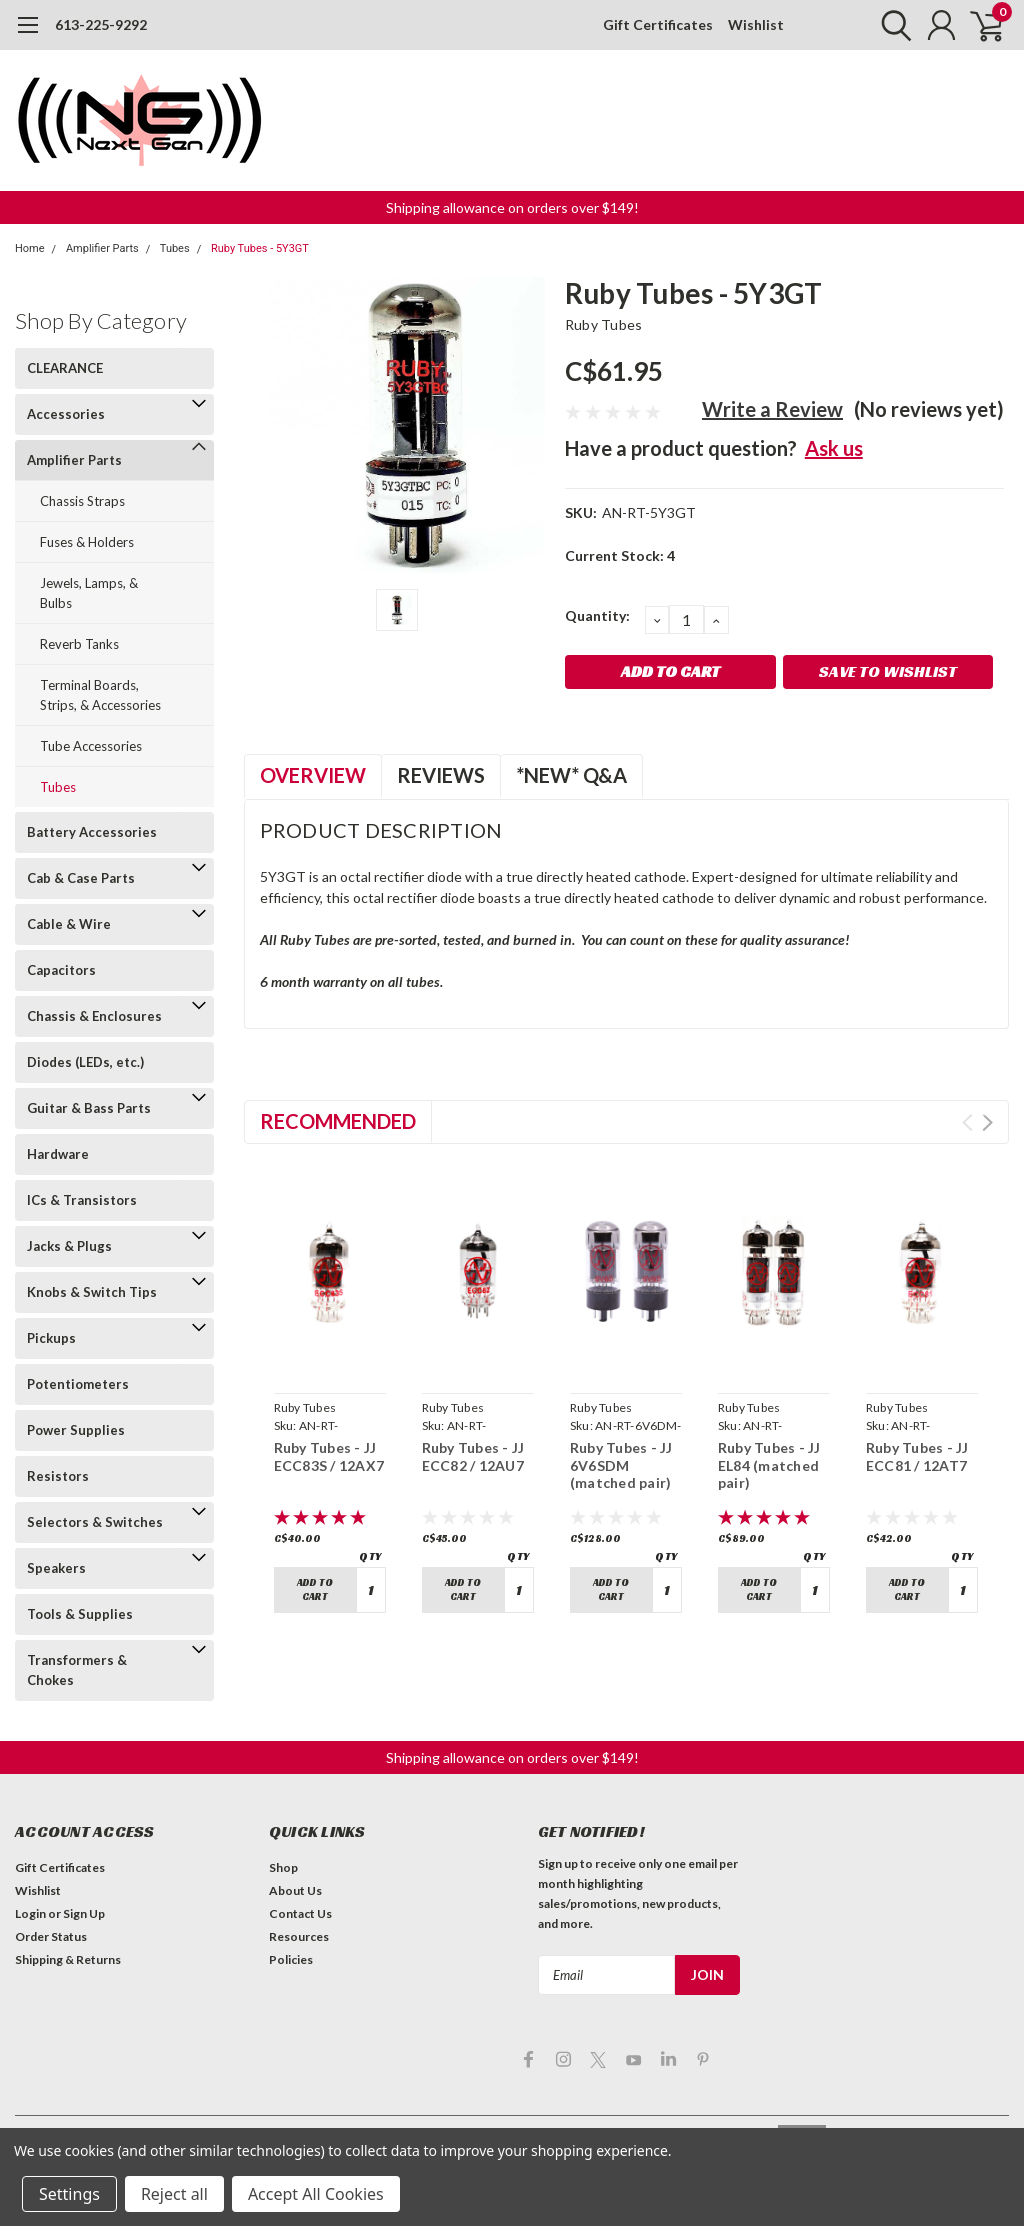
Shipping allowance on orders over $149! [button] (512, 207)
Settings (69, 2194)
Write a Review (772, 409)
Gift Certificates (658, 24)
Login (30, 1913)
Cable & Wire (69, 924)
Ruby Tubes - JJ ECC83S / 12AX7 (329, 1456)
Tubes (175, 248)
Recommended (338, 1121)
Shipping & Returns (68, 1959)
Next (987, 1122)
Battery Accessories (92, 832)
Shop (283, 1867)
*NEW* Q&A (571, 775)
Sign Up (84, 1913)
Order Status (51, 1936)
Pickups (51, 1338)
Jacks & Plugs (69, 1246)
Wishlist (756, 24)
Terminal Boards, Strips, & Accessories (100, 695)
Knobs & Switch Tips (92, 1292)
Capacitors (61, 970)
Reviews (441, 775)
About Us (295, 1890)
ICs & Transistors (82, 1200)
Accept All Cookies (316, 2194)
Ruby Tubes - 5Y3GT (260, 248)
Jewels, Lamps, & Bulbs (89, 593)
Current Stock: (620, 555)
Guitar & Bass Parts (89, 1108)
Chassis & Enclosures (94, 1016)
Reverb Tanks (79, 644)
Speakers (56, 1568)
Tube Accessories (91, 746)
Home (30, 248)
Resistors (58, 1476)
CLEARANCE (65, 368)
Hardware (58, 1154)
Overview (313, 775)
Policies (291, 1959)
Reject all (174, 2194)
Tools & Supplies (80, 1614)
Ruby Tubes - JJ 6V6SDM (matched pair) (621, 1465)
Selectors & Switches (95, 1522)
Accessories (66, 414)
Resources (299, 1936)
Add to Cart (315, 1589)
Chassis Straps (82, 501)
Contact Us (300, 1913)
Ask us (834, 448)
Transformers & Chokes (77, 1670)
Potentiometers (78, 1384)
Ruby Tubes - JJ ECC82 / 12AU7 (473, 1456)
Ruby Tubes (604, 324)
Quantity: (597, 615)
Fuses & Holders (87, 542)
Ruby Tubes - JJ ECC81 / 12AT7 (917, 1456)
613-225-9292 (101, 24)
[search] (891, 25)
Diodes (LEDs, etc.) (85, 1062)
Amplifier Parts (102, 248)
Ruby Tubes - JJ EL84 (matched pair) (769, 1465)
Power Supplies (76, 1430)
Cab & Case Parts (81, 878)
